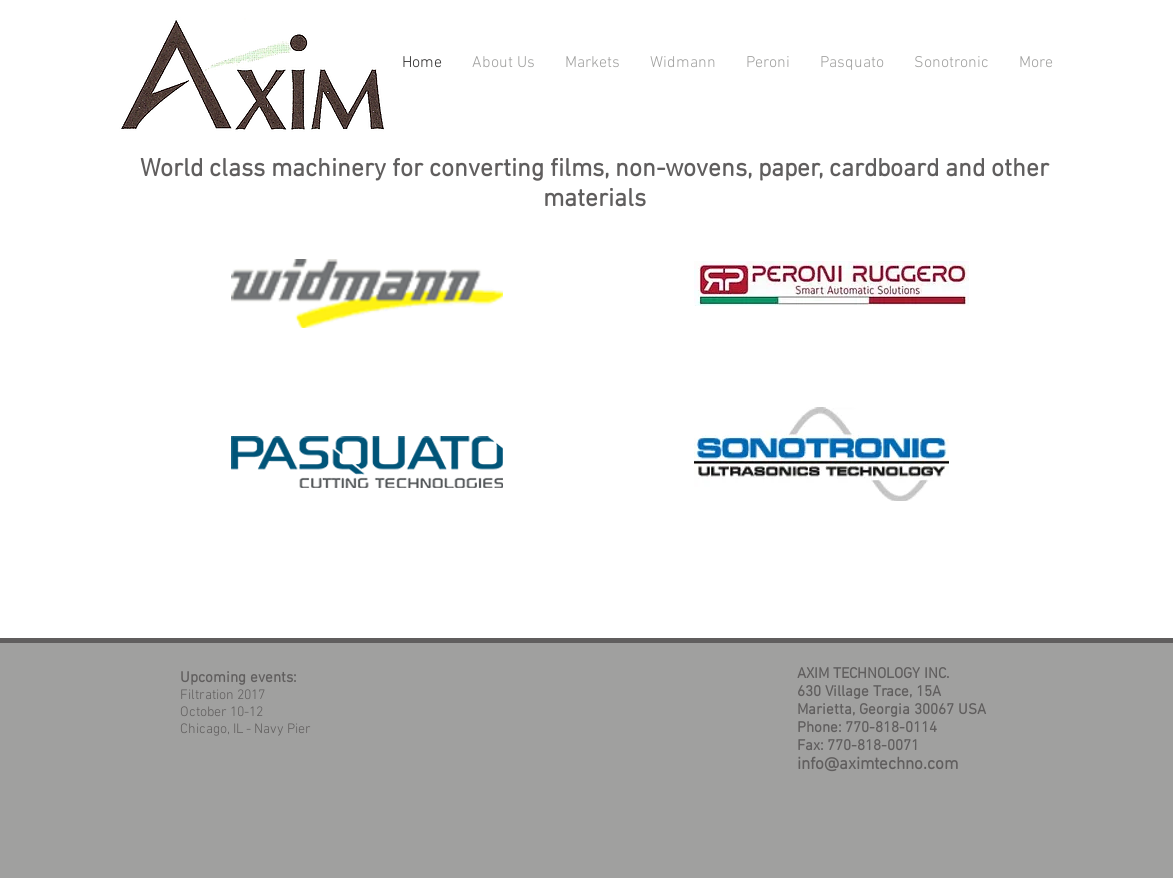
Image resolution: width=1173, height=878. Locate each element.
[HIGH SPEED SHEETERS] (367, 462)
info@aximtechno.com (877, 765)
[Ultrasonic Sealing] (367, 293)
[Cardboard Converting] (831, 283)
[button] (592, 63)
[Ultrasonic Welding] (821, 454)
